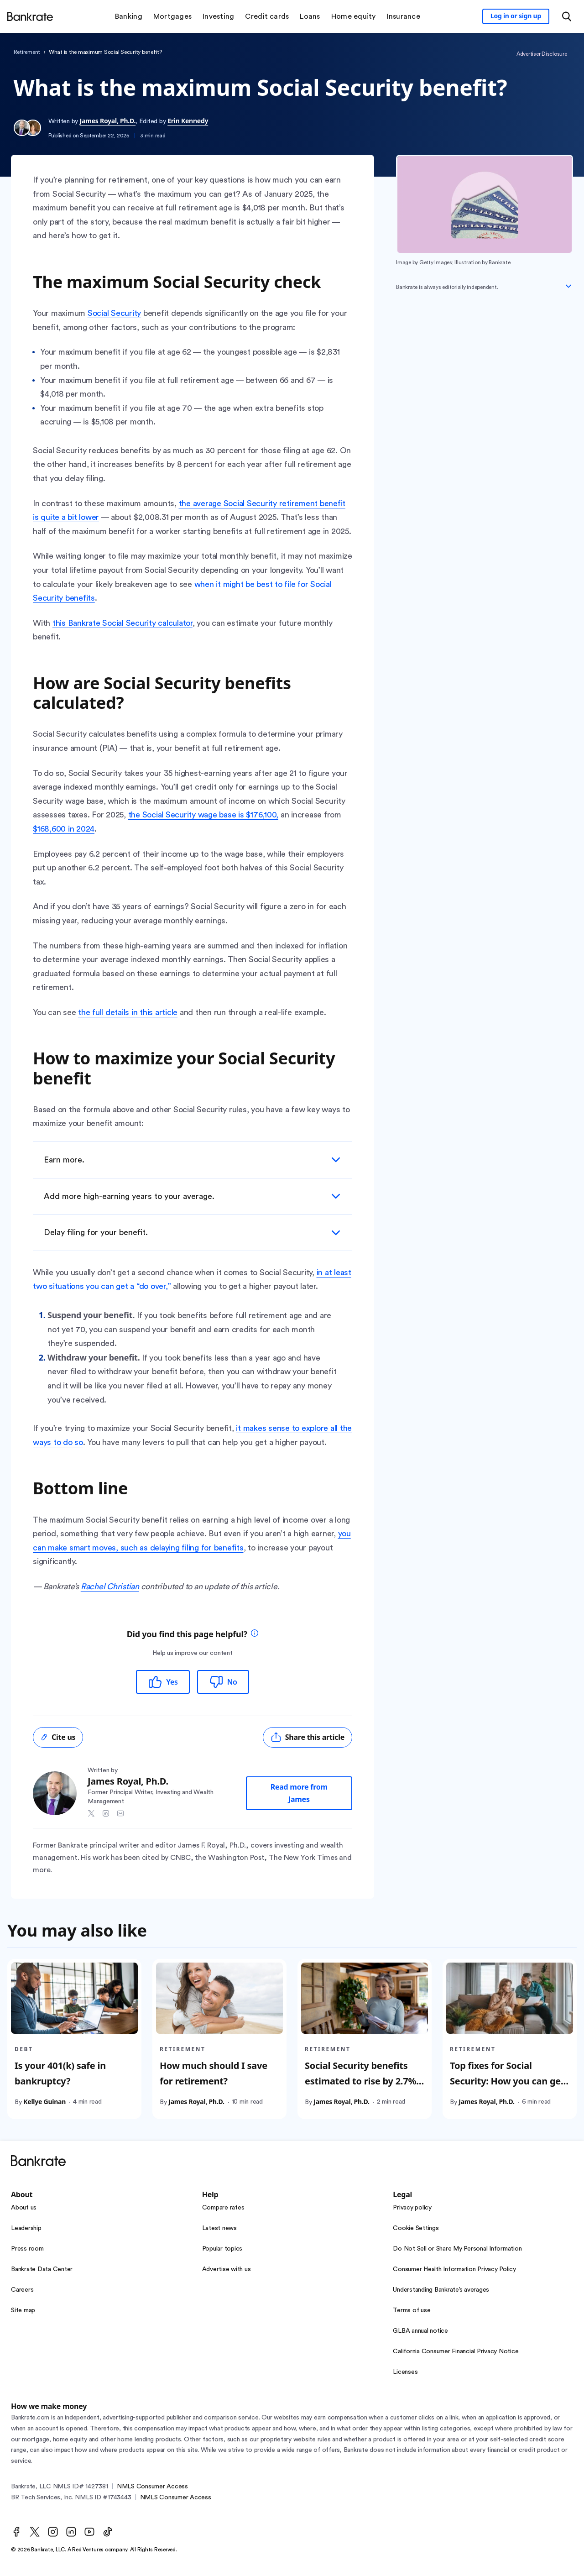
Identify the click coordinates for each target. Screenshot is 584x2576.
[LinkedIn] (71, 2531)
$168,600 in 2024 (63, 829)
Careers (22, 2290)
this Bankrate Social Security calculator (122, 623)
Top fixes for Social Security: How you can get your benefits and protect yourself (507, 2088)
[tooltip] (254, 1634)
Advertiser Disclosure (541, 54)
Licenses (405, 2372)
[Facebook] (16, 2531)
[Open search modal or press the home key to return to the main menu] (567, 16)
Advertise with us (226, 2269)
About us (23, 2207)
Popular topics (222, 2249)
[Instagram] (52, 2531)
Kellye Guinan (44, 2101)
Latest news (219, 2228)
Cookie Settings (415, 2228)
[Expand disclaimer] (568, 286)
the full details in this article (127, 1012)
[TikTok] (107, 2531)
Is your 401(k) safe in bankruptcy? (60, 2073)
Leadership (26, 2228)
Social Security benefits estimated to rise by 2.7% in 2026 (360, 2081)
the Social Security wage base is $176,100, (203, 815)
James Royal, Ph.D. (108, 120)
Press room (27, 2249)
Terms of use (411, 2310)
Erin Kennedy (187, 120)
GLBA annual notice (420, 2331)
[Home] (30, 16)
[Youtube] (89, 2531)
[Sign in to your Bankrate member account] (515, 16)
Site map (23, 2310)
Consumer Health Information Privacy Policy (454, 2269)
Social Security (114, 313)
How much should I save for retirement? (213, 2073)
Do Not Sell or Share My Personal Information (457, 2249)
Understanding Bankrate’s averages (441, 2290)
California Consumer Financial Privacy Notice (455, 2351)
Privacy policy (412, 2207)
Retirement (27, 52)
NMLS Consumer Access (152, 2486)
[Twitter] (34, 2531)
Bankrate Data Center (42, 2269)
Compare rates (223, 2207)
